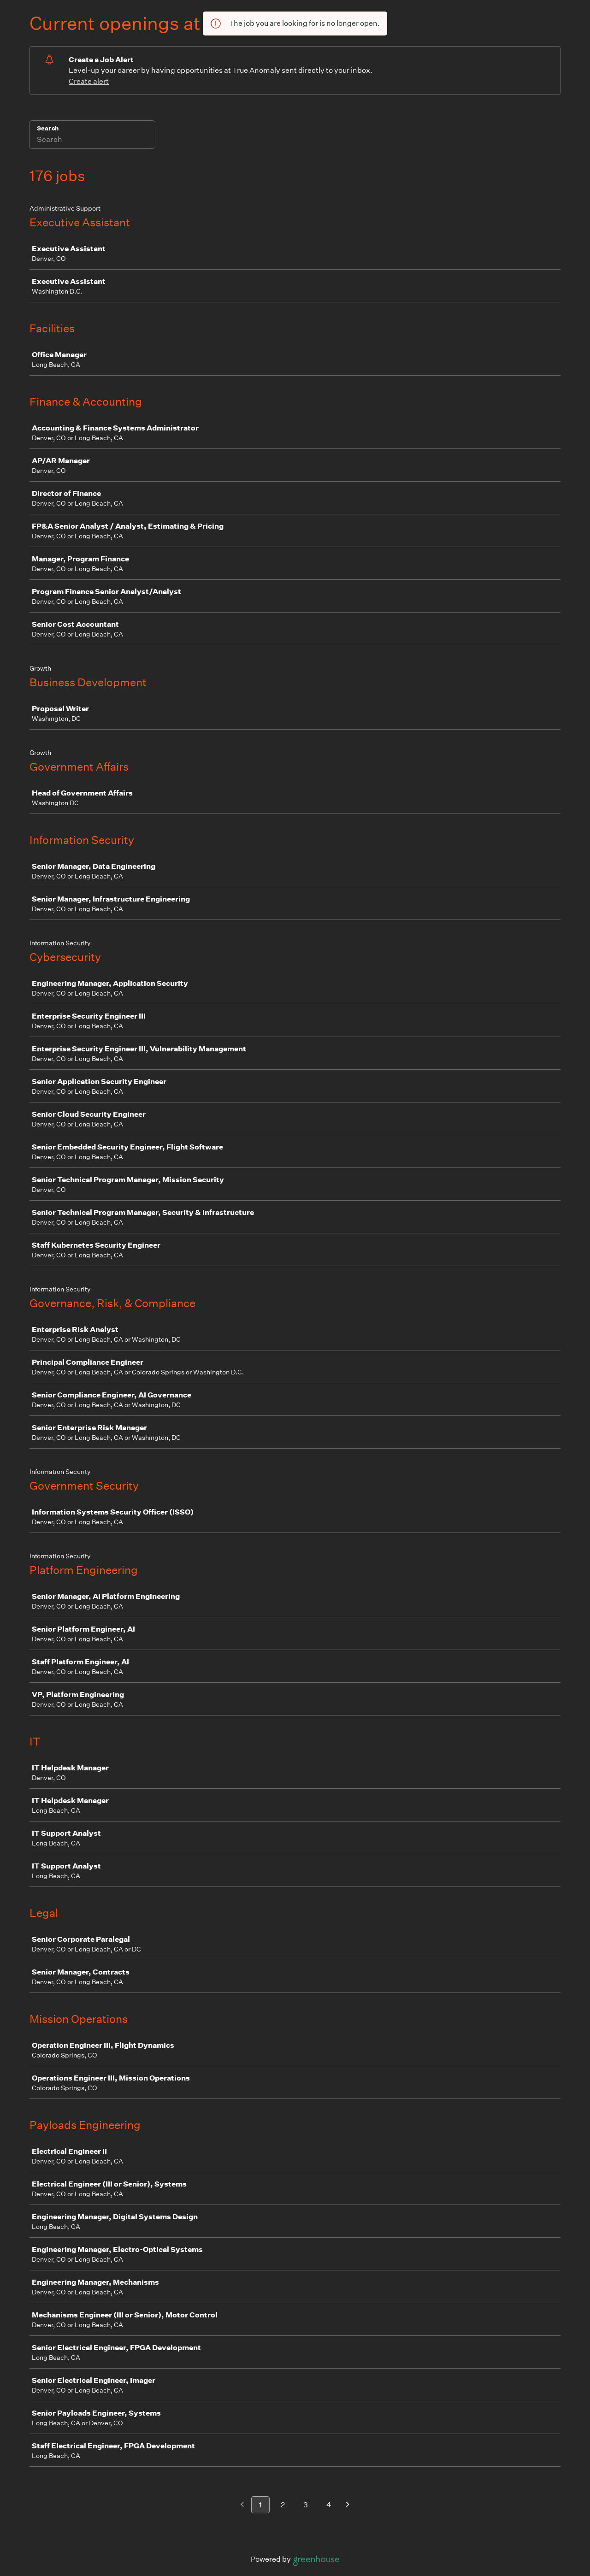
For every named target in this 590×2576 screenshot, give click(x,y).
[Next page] (347, 2505)
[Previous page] (242, 2505)
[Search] (92, 140)
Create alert (89, 81)
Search (48, 128)
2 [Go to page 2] (283, 2504)
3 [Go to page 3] (305, 2504)
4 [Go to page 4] (328, 2504)
